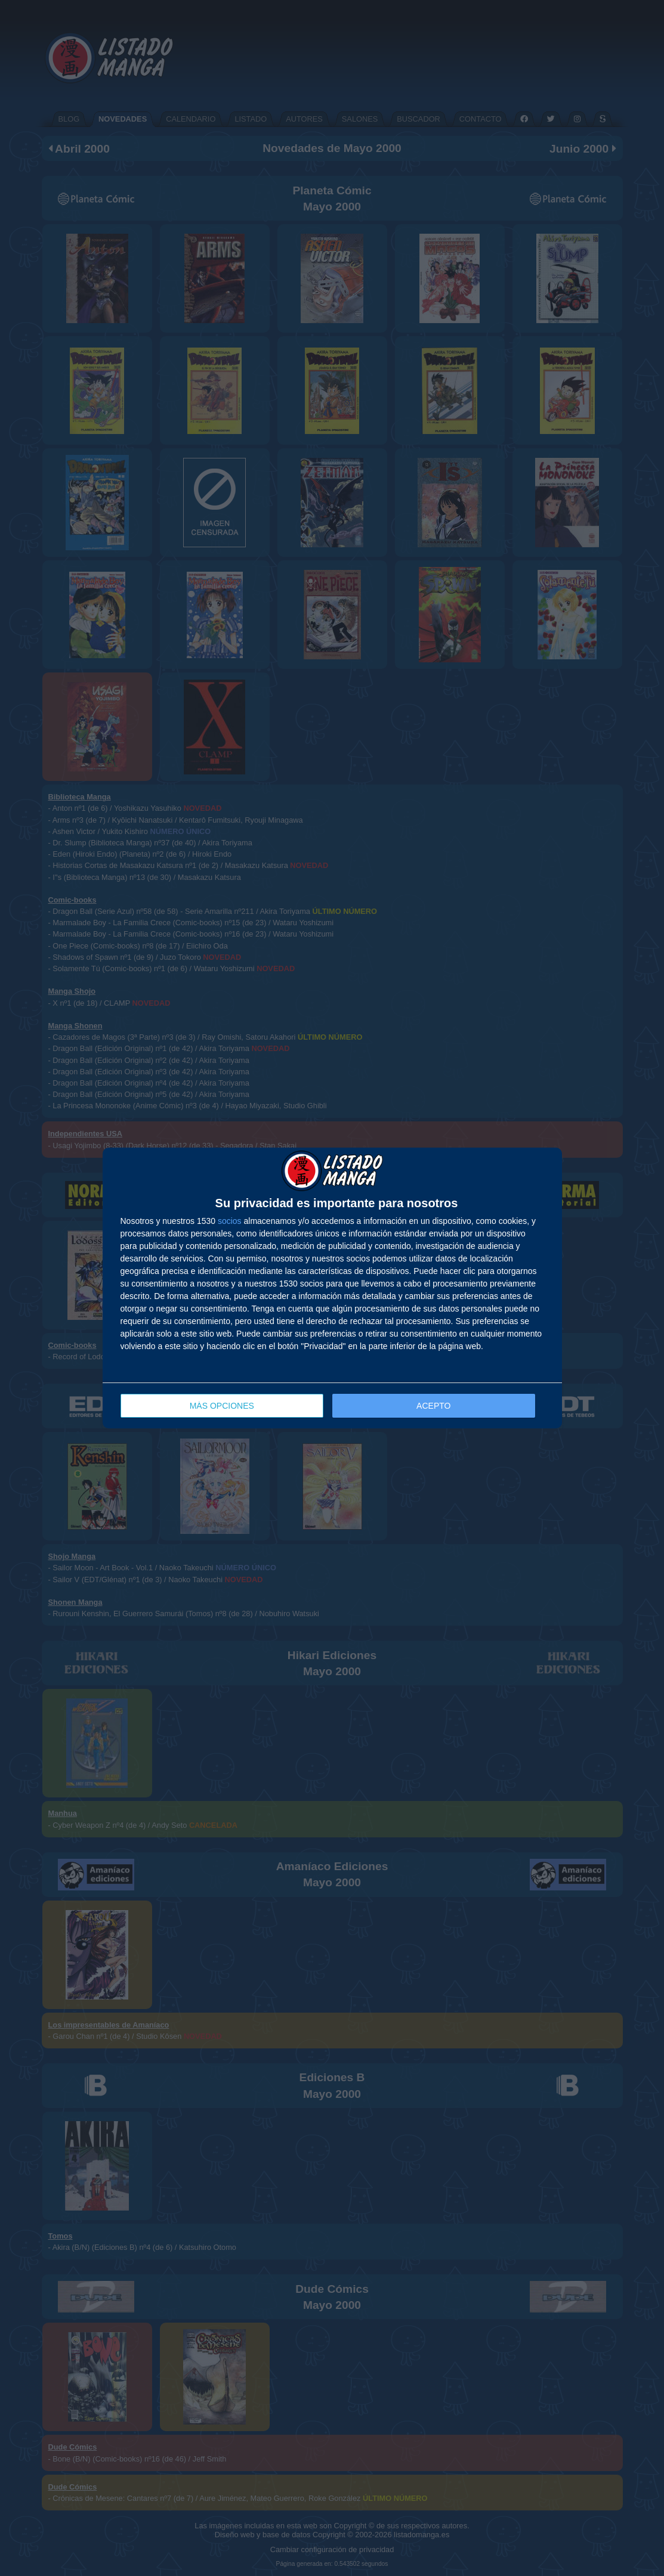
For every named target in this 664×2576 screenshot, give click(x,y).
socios (230, 1221)
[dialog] (332, 1288)
